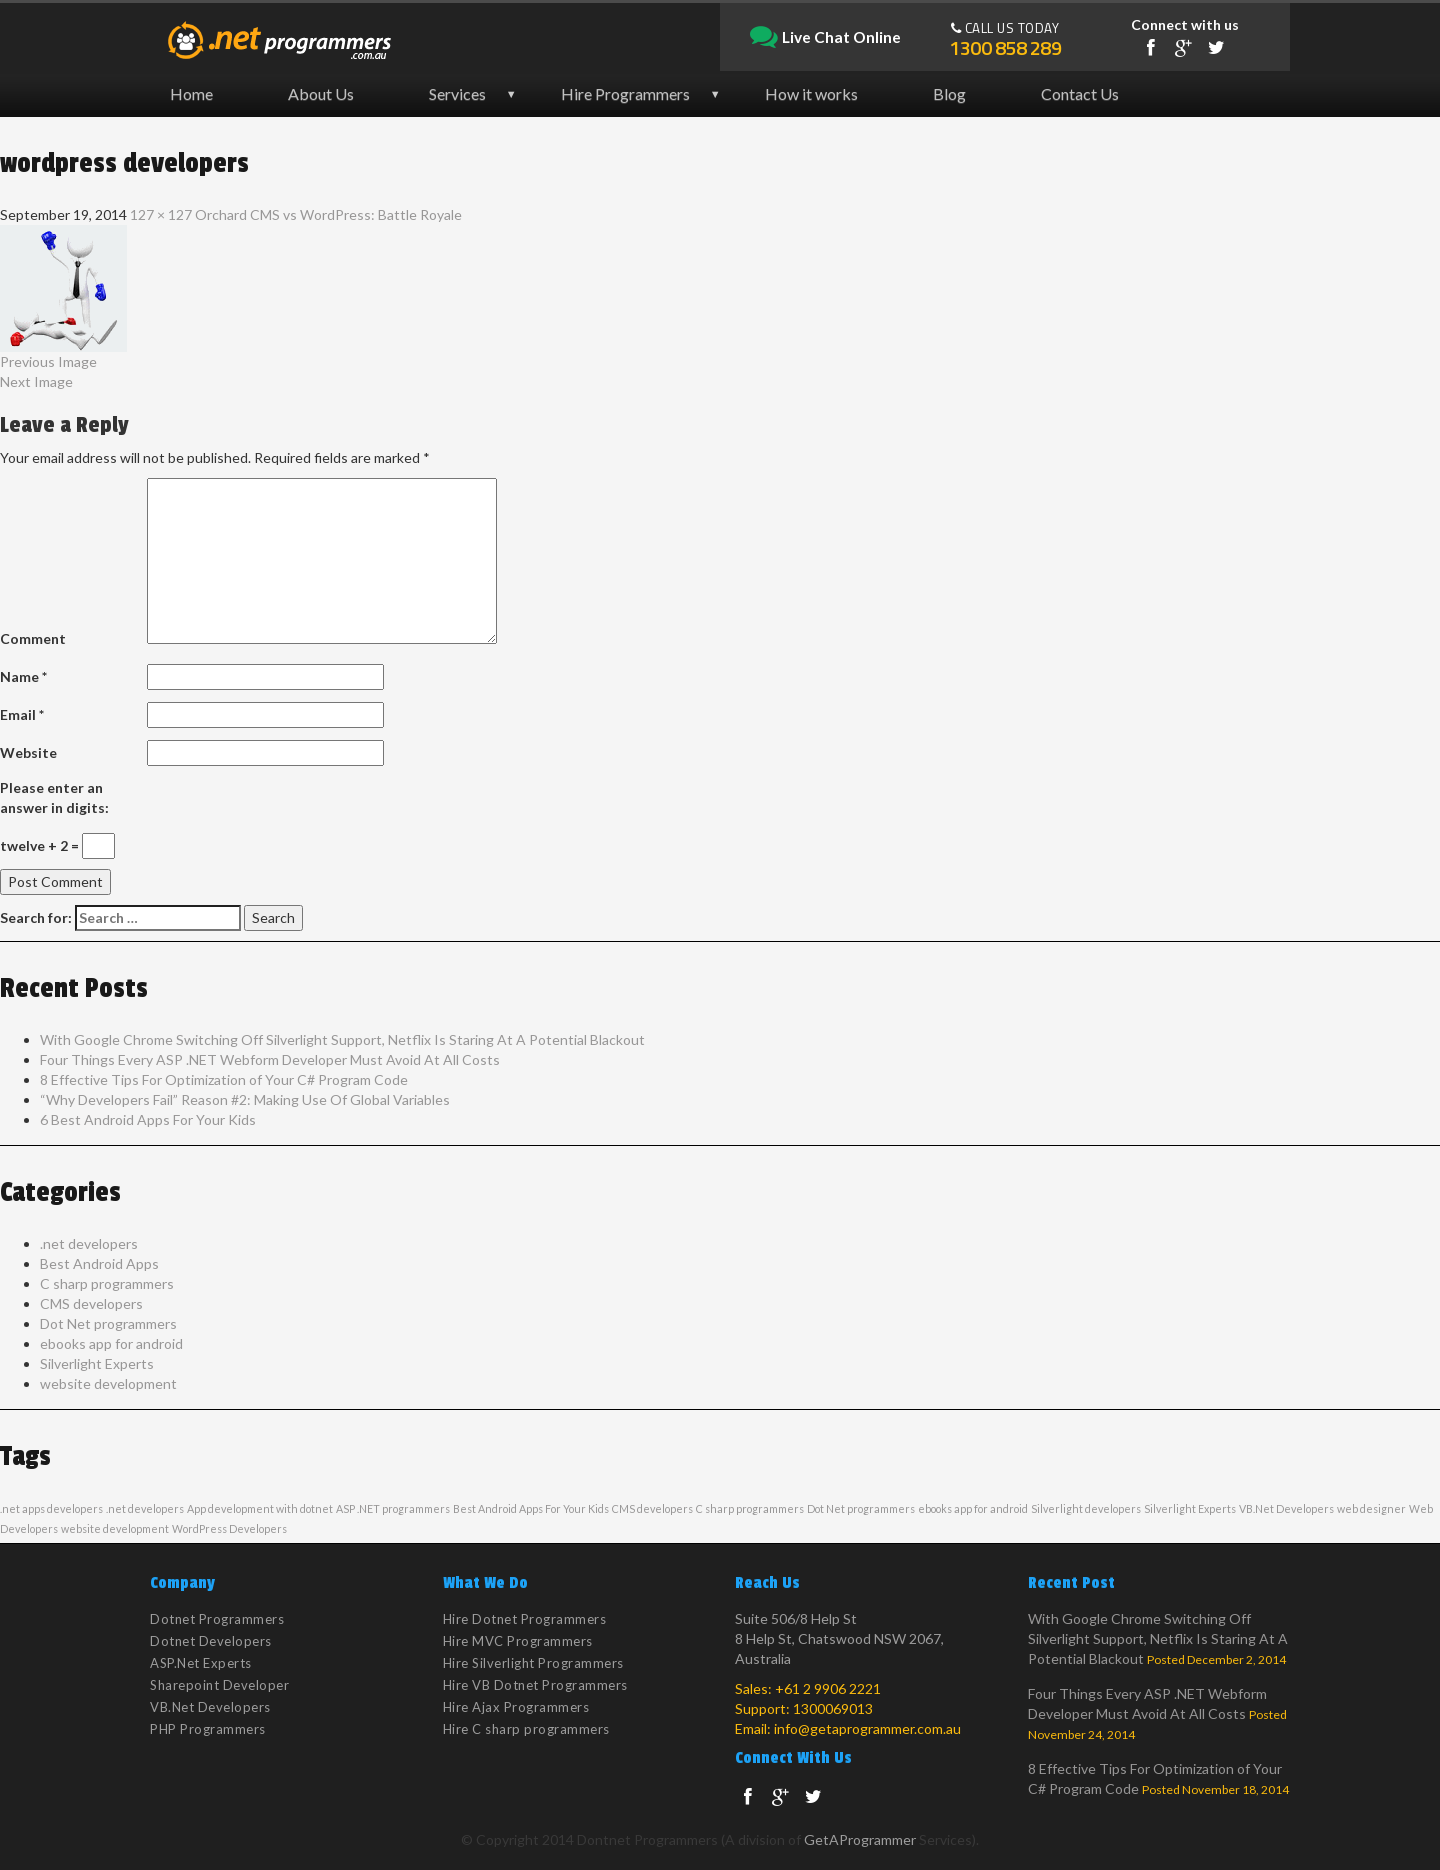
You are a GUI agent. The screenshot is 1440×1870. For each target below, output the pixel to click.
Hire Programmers (625, 93)
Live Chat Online (825, 38)
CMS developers (91, 1303)
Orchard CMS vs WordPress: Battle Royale (328, 214)
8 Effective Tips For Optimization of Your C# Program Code (224, 1079)
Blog (949, 93)
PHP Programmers (208, 1729)
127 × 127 (161, 214)
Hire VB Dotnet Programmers (535, 1685)
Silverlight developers (1086, 1508)
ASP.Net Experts (201, 1663)
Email (22, 714)
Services (457, 93)
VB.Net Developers (1286, 1508)
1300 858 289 (1005, 48)
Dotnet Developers (211, 1641)
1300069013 (833, 1708)
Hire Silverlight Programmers (533, 1663)
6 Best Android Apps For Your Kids (148, 1119)
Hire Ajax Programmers (516, 1707)
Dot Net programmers (108, 1323)
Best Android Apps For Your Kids (531, 1508)
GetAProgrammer (860, 1839)
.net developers (89, 1243)
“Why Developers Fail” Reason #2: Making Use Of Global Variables (245, 1099)
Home (191, 93)
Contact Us (1080, 93)
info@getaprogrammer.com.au (867, 1728)
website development (108, 1383)
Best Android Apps (99, 1263)
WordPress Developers (229, 1528)
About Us (321, 93)
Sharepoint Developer (219, 1685)
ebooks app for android (111, 1343)
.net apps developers (51, 1508)
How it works (811, 93)
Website (28, 752)
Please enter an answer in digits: (54, 797)
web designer (1371, 1508)
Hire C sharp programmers (526, 1729)
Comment (33, 638)
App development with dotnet (260, 1508)
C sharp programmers (107, 1283)
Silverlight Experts (97, 1363)
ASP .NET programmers (393, 1508)
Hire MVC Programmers (518, 1641)
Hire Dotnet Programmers (525, 1619)
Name (23, 676)
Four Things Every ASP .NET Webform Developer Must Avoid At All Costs (270, 1059)
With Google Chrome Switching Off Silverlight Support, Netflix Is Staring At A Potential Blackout (342, 1039)
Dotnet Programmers (217, 1619)
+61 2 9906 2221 (828, 1688)
